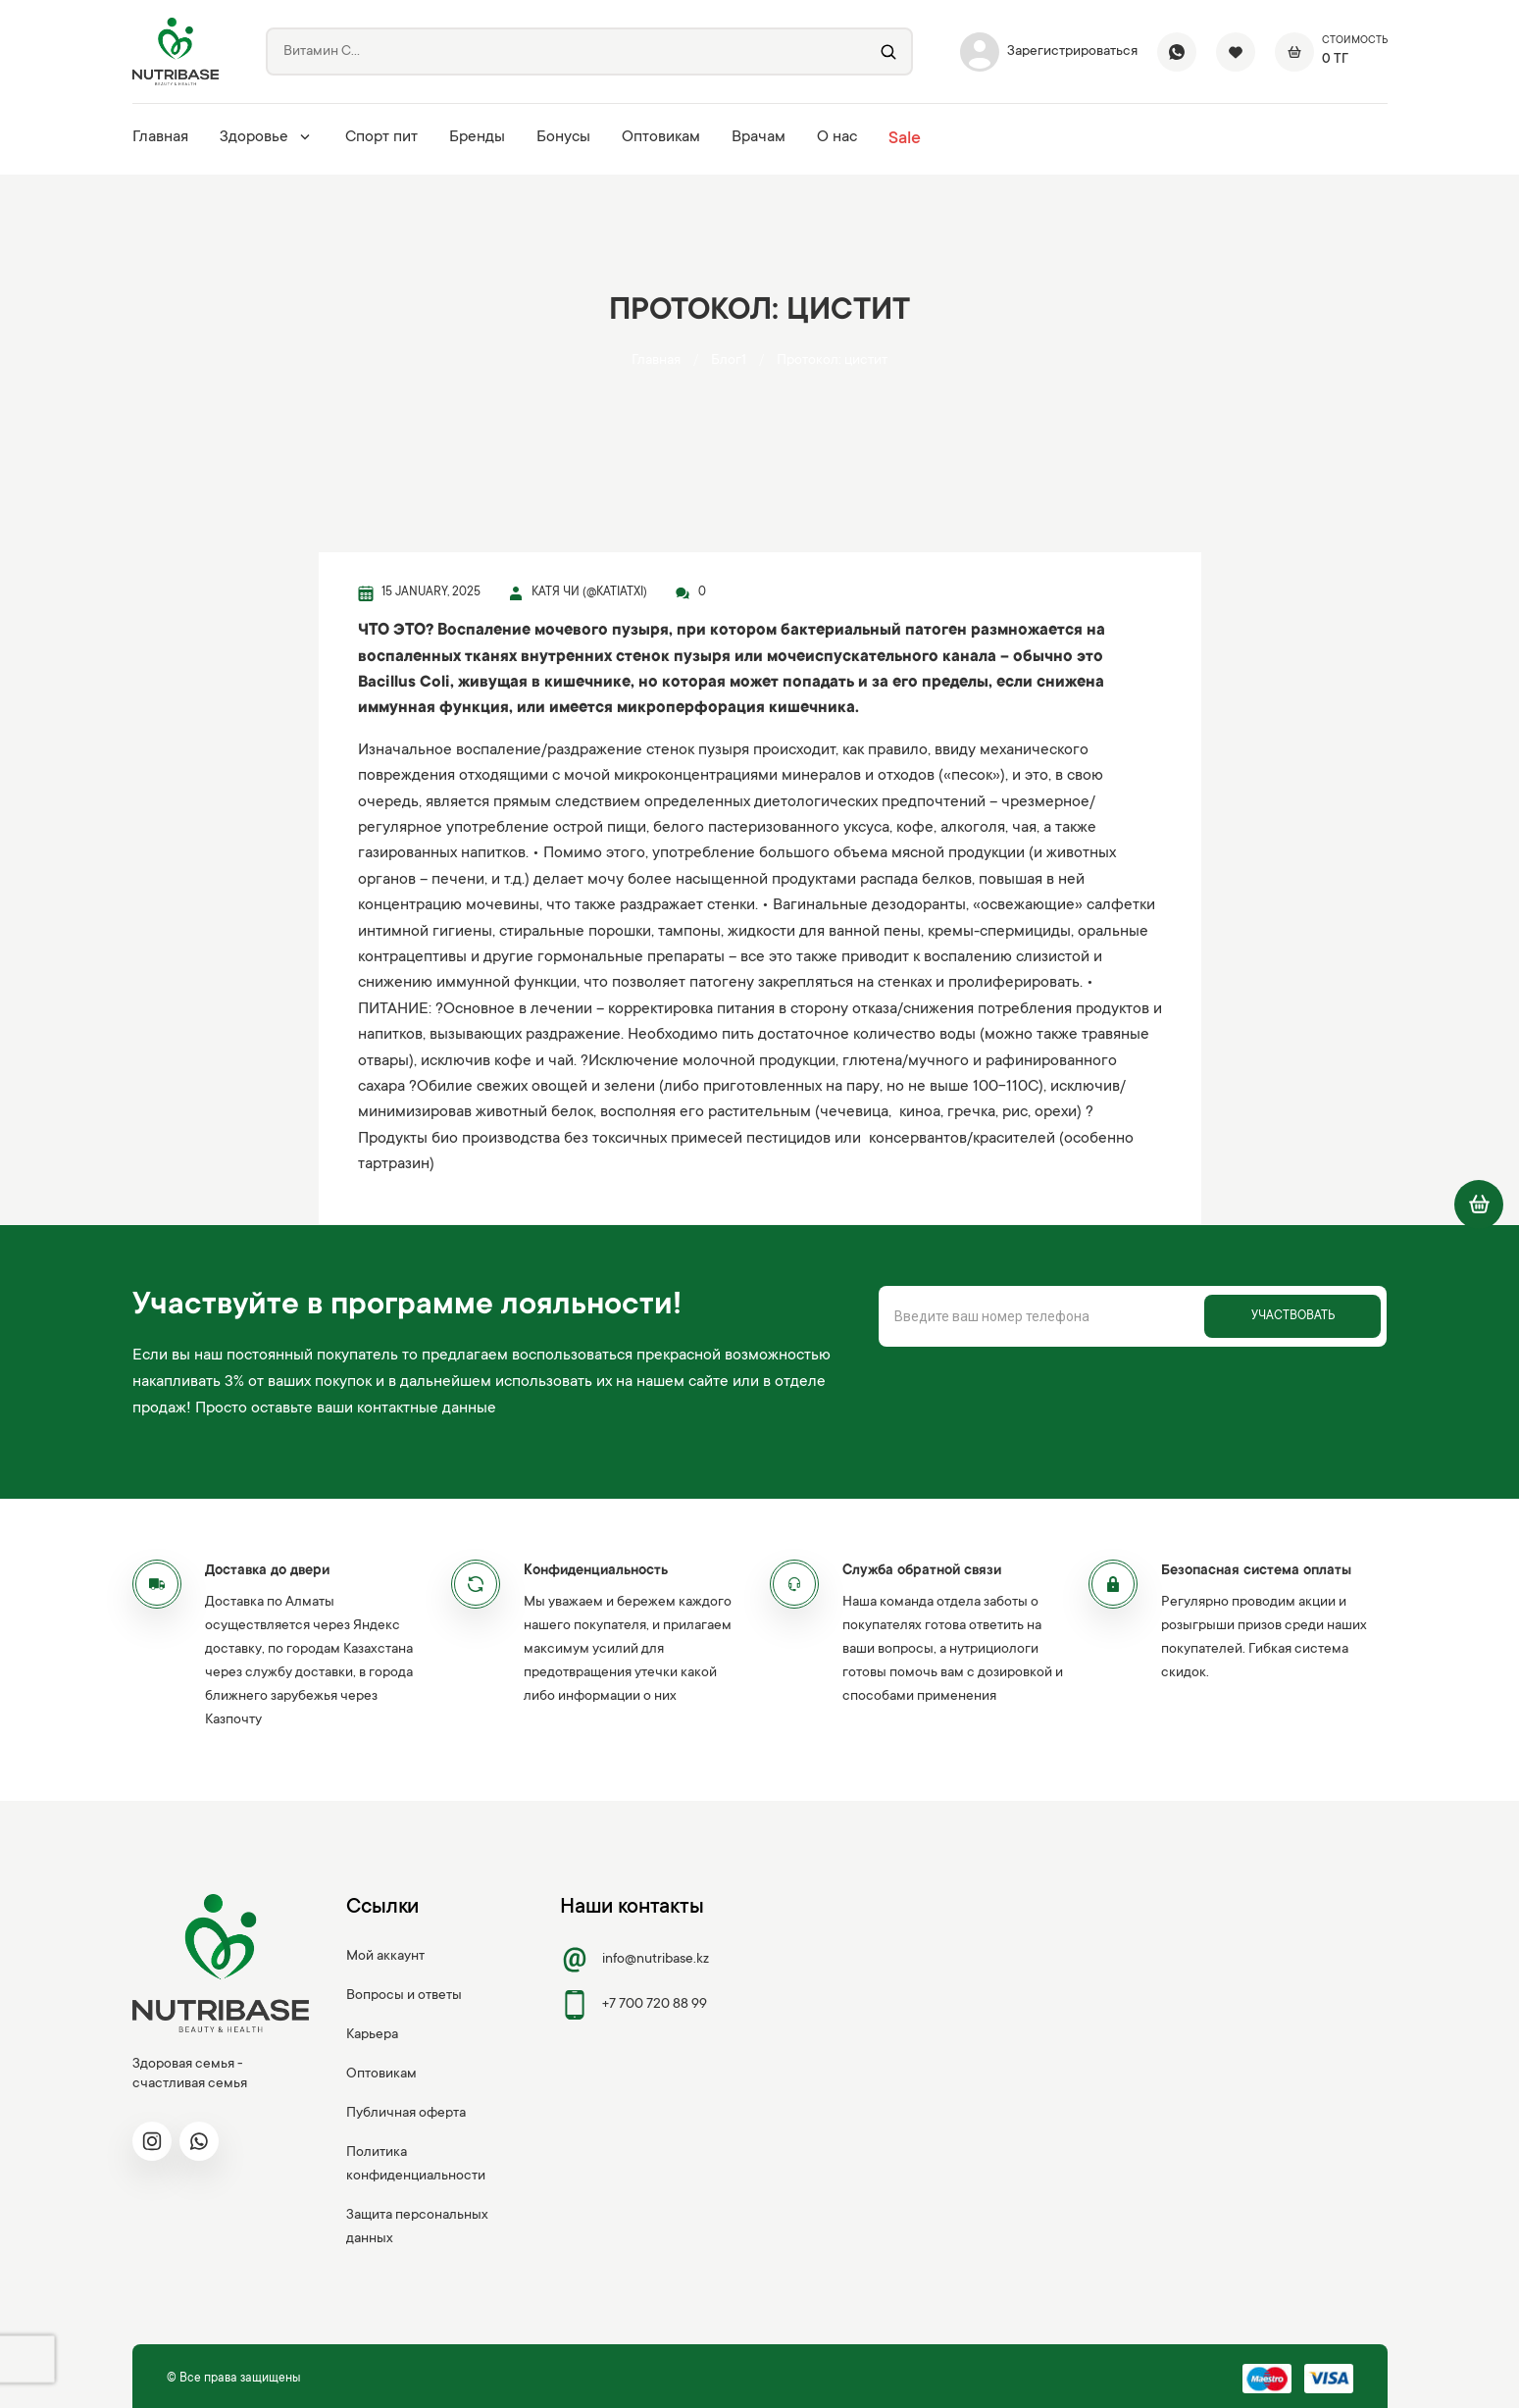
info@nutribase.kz (634, 1959)
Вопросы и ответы (404, 1996)
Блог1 (728, 361)
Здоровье (267, 137)
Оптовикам (661, 137)
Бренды (477, 137)
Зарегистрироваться (1049, 52)
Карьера (372, 2035)
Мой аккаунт (385, 1957)
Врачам (758, 137)
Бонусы (563, 137)
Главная (160, 137)
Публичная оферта (406, 2114)
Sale (904, 139)
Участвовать (1293, 1316)
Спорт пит (381, 137)
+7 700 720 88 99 (633, 2005)
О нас (837, 137)
